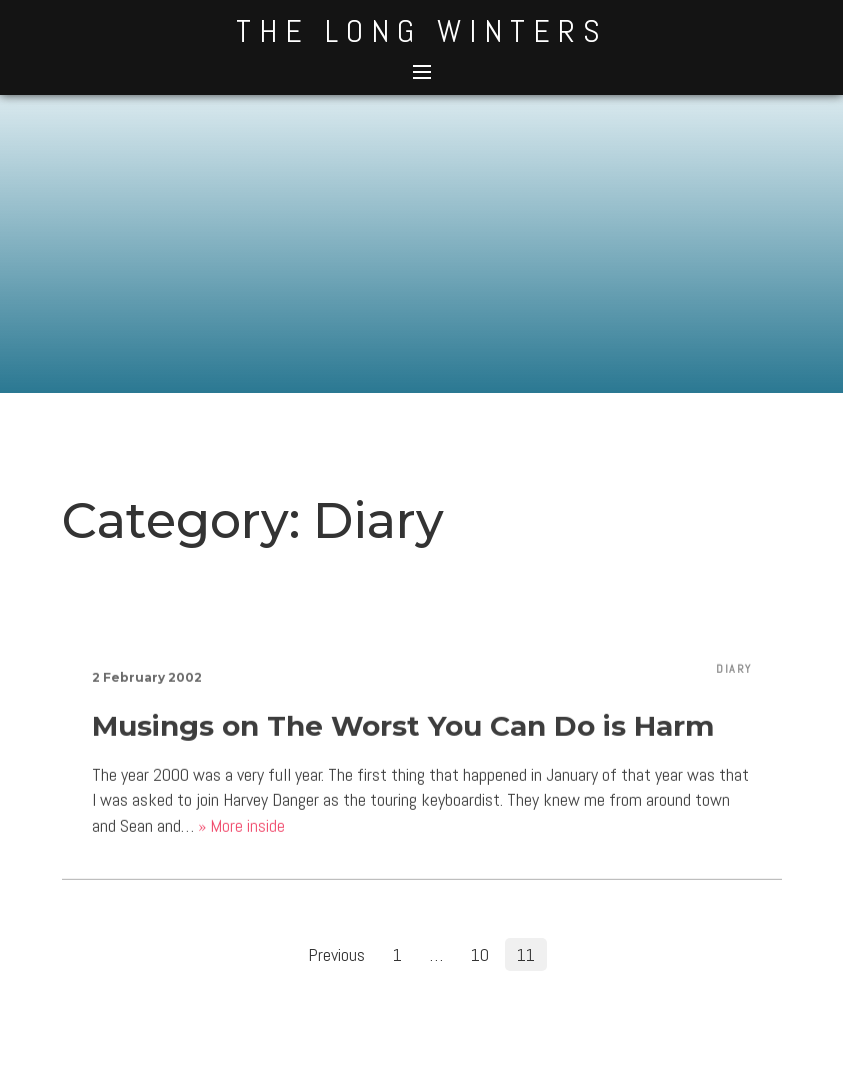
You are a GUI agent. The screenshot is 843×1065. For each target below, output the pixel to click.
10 (480, 954)
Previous (336, 954)
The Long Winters (422, 31)
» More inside (241, 832)
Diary (734, 676)
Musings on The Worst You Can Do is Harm (403, 733)
